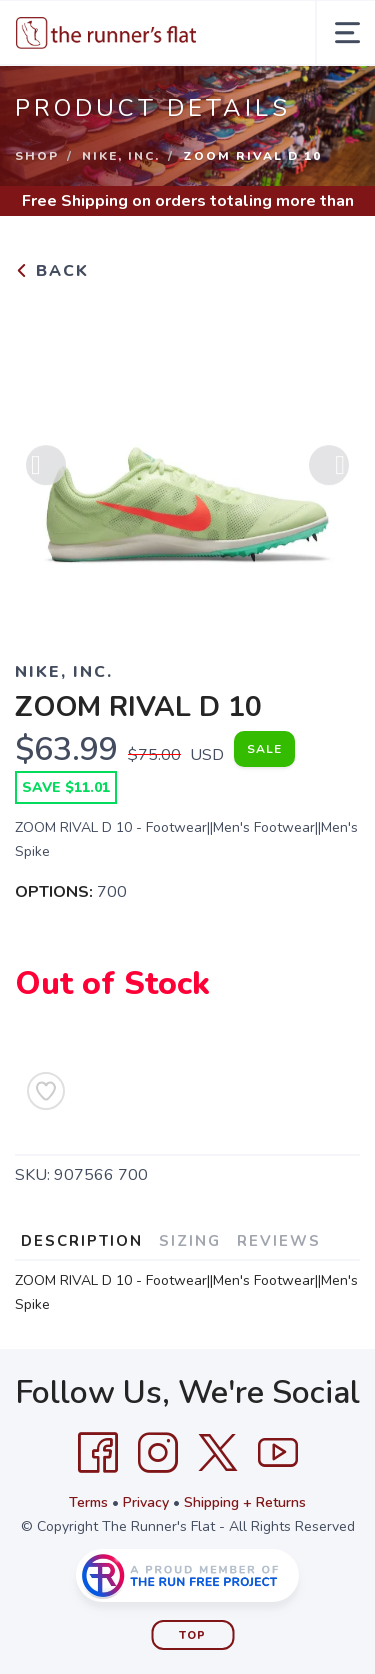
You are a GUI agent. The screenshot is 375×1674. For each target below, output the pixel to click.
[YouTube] (278, 1453)
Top (192, 1635)
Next (329, 471)
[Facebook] (98, 1453)
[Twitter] (218, 1453)
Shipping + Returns (245, 1502)
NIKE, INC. (121, 156)
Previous (46, 471)
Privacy (146, 1502)
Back (52, 271)
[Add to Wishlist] (46, 1091)
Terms (88, 1502)
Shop (37, 156)
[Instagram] (158, 1453)
